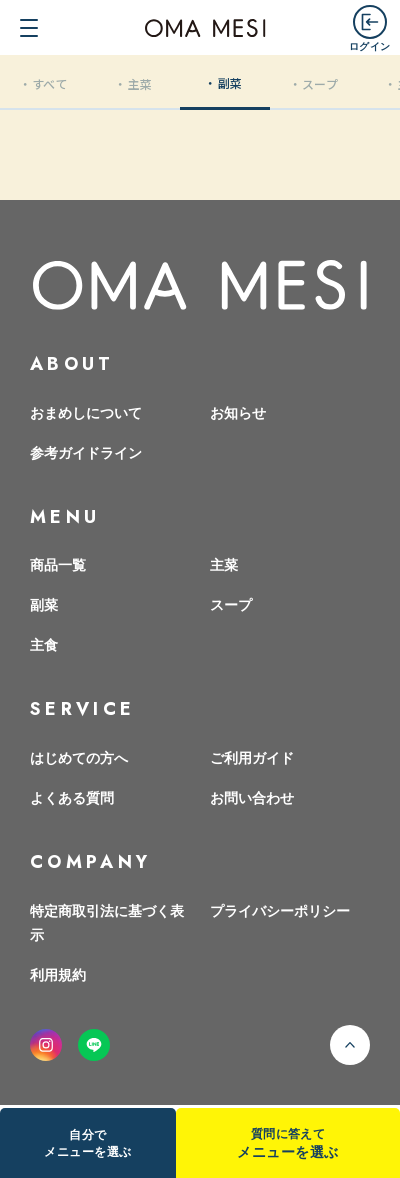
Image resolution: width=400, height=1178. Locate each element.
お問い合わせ (252, 797)
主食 (44, 644)
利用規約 (58, 974)
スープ (231, 604)
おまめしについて (86, 412)
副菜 (44, 604)
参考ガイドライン (86, 452)
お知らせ (238, 412)
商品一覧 (58, 564)
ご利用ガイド (252, 757)
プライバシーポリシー (280, 910)
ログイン (369, 45)
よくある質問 (72, 797)
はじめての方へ (79, 757)
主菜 (224, 564)
